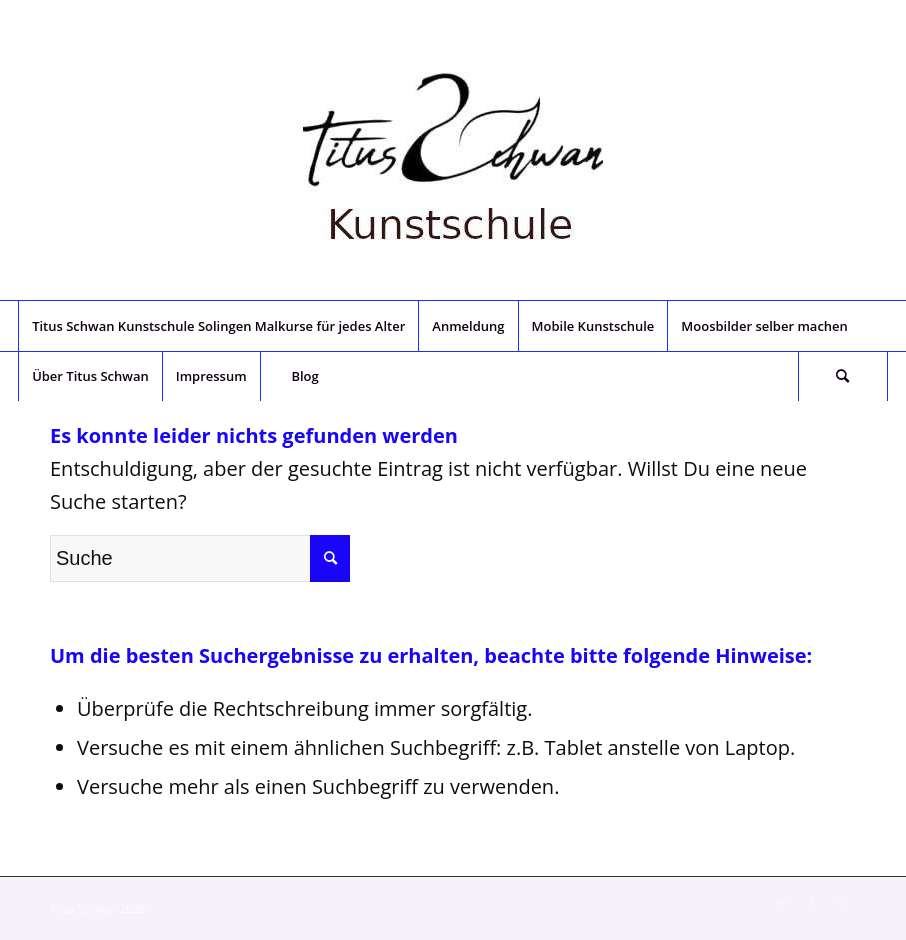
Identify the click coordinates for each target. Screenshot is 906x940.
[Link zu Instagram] (841, 902)
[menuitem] (218, 326)
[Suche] (843, 376)
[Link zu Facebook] (811, 902)
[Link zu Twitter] (781, 902)
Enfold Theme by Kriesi (212, 908)
